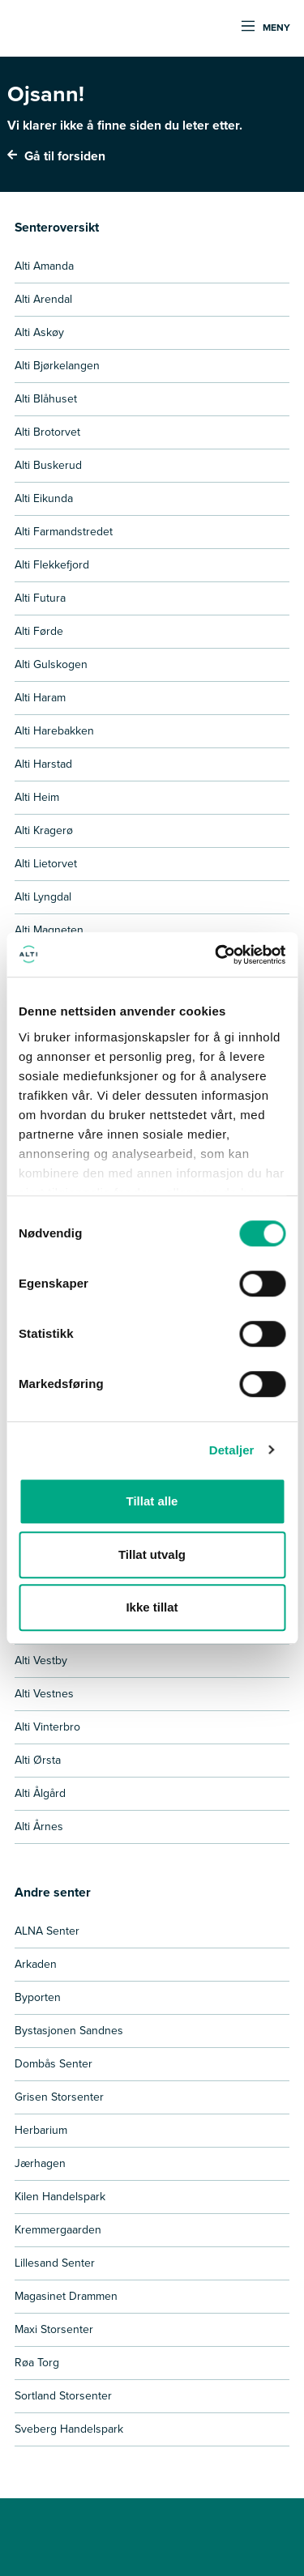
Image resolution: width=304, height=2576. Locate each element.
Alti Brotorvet (47, 432)
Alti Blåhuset (46, 398)
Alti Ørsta (38, 1760)
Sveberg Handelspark (69, 2429)
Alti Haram (40, 697)
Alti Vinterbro (47, 1726)
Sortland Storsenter (63, 2395)
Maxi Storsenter (54, 2329)
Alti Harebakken (54, 730)
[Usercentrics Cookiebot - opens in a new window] (216, 954)
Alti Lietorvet (46, 863)
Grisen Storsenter (59, 2097)
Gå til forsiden (56, 156)
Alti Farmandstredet (64, 531)
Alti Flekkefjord (52, 564)
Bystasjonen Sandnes (69, 2030)
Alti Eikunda (44, 498)
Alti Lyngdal (43, 896)
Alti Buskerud (48, 465)
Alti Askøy (39, 332)
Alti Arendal (43, 299)
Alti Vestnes (44, 1693)
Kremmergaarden (58, 2229)
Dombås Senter (53, 2063)
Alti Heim (37, 797)
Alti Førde (39, 631)
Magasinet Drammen (66, 2296)
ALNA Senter (47, 1930)
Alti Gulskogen (51, 664)
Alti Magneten (49, 930)
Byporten (38, 1997)
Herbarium (41, 2130)
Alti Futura (40, 598)
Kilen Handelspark (60, 2196)
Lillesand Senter (55, 2263)
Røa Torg (37, 2362)
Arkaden (36, 1964)
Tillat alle (152, 1501)
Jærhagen (40, 2163)
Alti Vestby (41, 1660)
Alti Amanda (44, 266)
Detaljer (232, 1450)
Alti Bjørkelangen (57, 365)
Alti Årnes (39, 1826)
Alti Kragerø (44, 830)
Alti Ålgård (40, 1793)
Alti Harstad (43, 764)
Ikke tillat (152, 1607)
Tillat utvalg (152, 1554)
